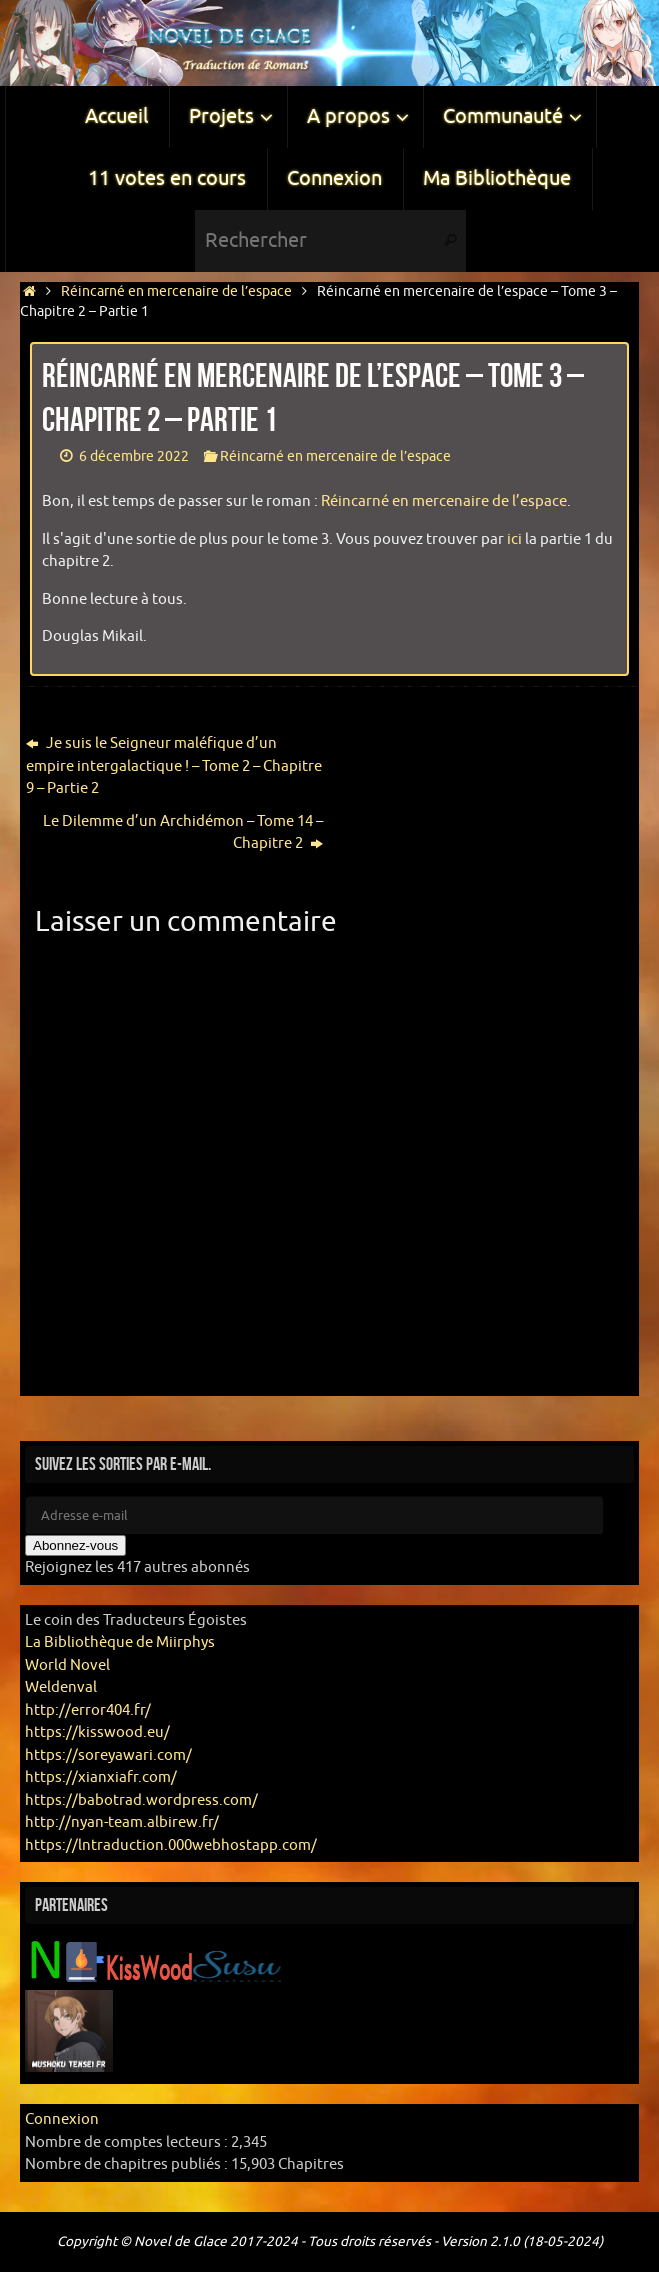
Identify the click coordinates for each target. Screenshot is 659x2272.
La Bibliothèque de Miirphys (120, 1642)
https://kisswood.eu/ (97, 1732)
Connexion (62, 2119)
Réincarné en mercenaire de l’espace (176, 291)
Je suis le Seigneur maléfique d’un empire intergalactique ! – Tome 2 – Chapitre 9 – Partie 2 (174, 766)
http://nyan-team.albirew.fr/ (122, 1822)
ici (514, 539)
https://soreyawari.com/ (108, 1755)
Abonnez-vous (75, 1545)
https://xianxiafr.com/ (101, 1777)
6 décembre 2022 (134, 456)
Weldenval (61, 1687)
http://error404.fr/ (88, 1710)
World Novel (67, 1665)
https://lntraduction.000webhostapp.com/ (171, 1845)
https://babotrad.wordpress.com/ (141, 1800)
